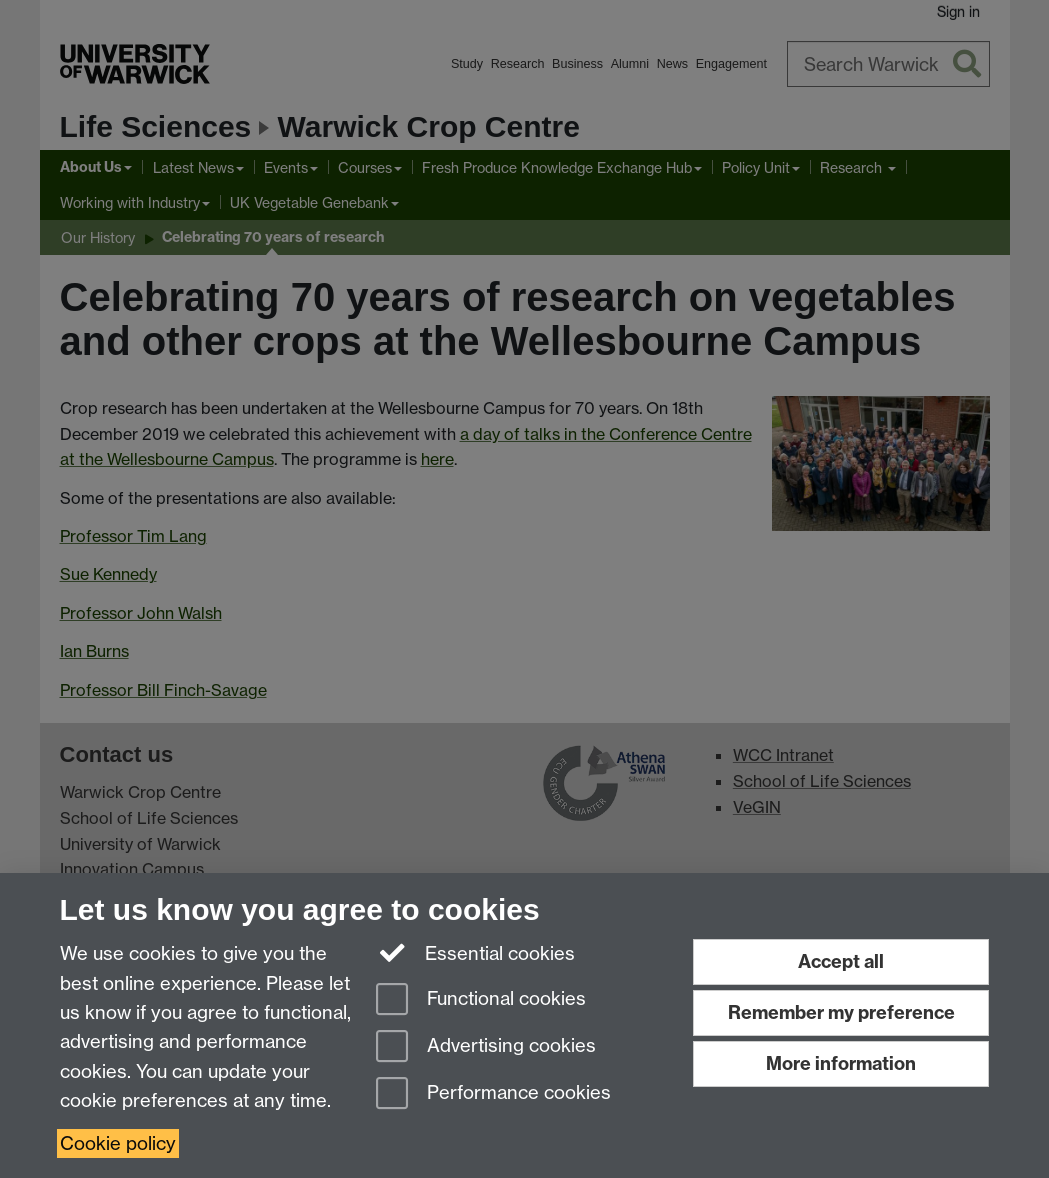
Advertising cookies (486, 1047)
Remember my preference (841, 1012)
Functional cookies (481, 1000)
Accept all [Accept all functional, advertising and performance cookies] (841, 961)
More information (841, 1063)
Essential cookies (475, 952)
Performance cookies (493, 1094)
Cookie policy (118, 1143)
